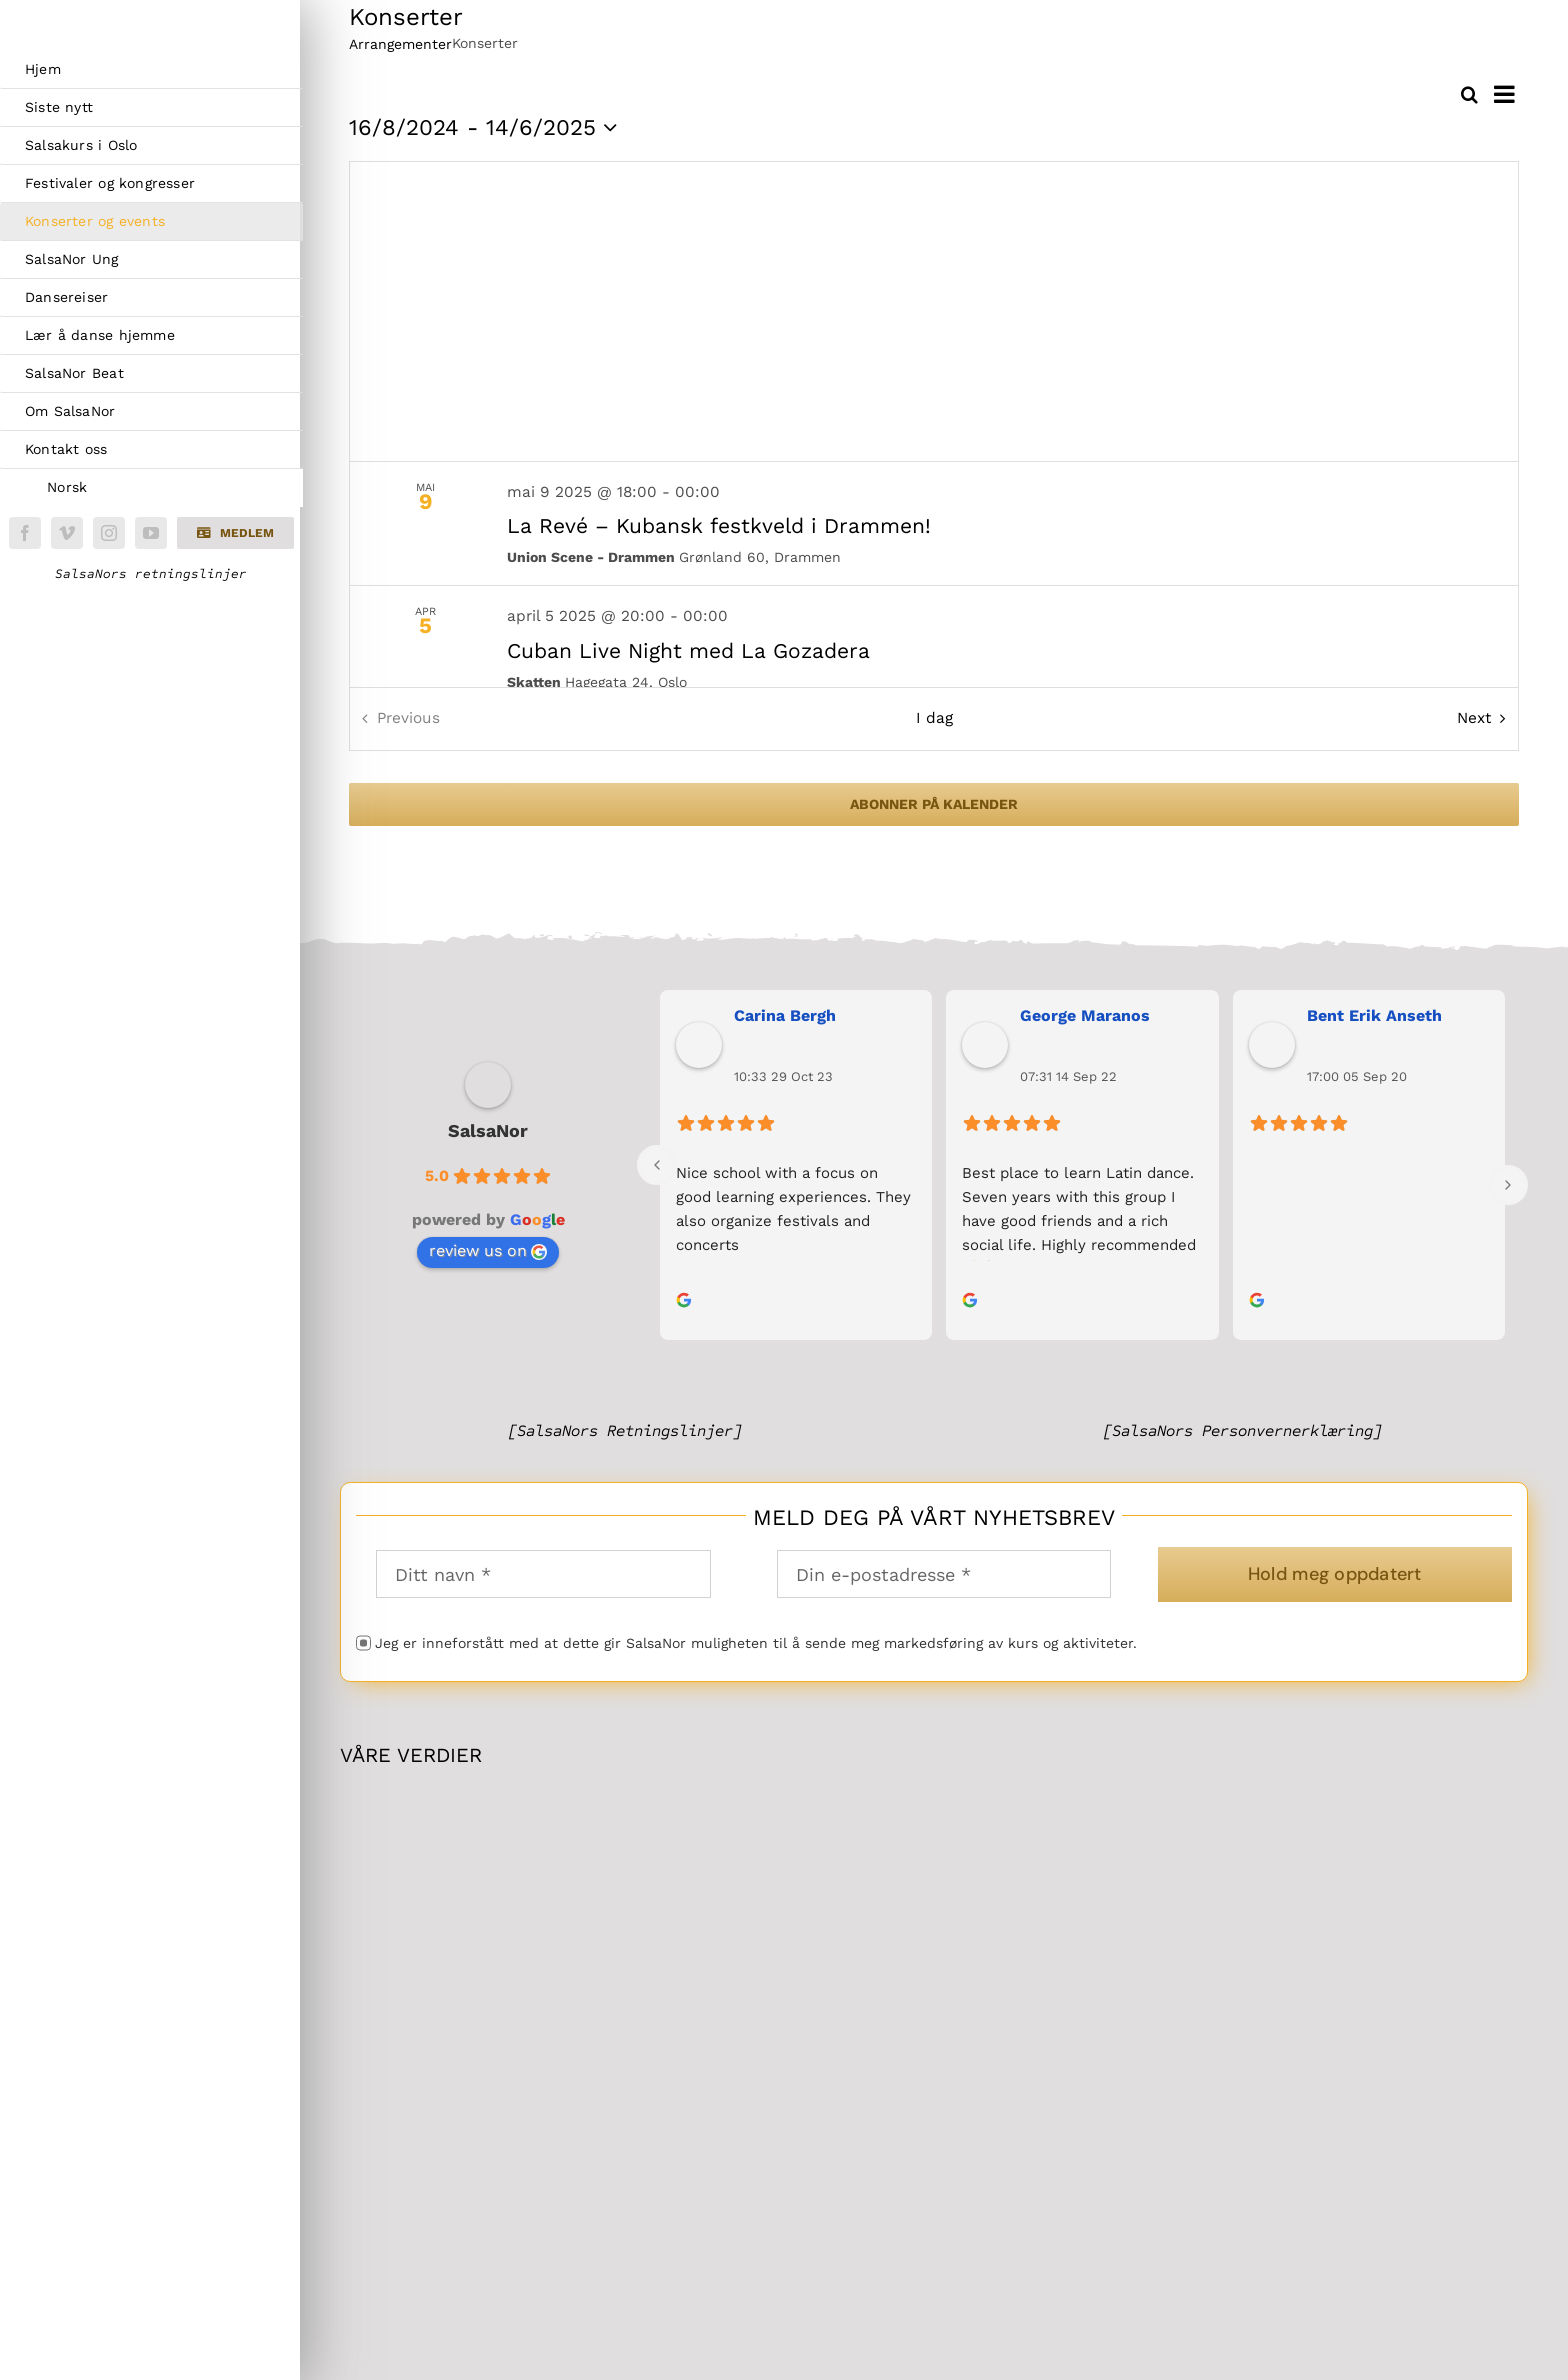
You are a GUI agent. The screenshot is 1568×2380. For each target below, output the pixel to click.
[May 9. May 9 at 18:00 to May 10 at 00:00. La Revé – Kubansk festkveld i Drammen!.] (934, 524)
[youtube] (151, 533)
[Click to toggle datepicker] (487, 128)
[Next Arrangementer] (1486, 719)
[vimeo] (67, 533)
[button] (235, 533)
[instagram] (109, 533)
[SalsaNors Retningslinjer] (625, 1430)
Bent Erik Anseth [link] (1374, 1015)
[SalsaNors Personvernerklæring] (1242, 1430)
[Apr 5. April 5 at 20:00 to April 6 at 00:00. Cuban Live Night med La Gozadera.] (934, 648)
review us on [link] (488, 1250)
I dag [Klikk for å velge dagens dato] (934, 718)
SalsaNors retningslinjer (151, 574)
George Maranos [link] (1085, 1015)
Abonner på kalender (934, 804)
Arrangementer (400, 44)
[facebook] (25, 533)
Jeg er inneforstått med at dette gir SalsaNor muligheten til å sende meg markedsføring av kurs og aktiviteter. (756, 1643)
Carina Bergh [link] (785, 1015)
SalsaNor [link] (488, 1130)
